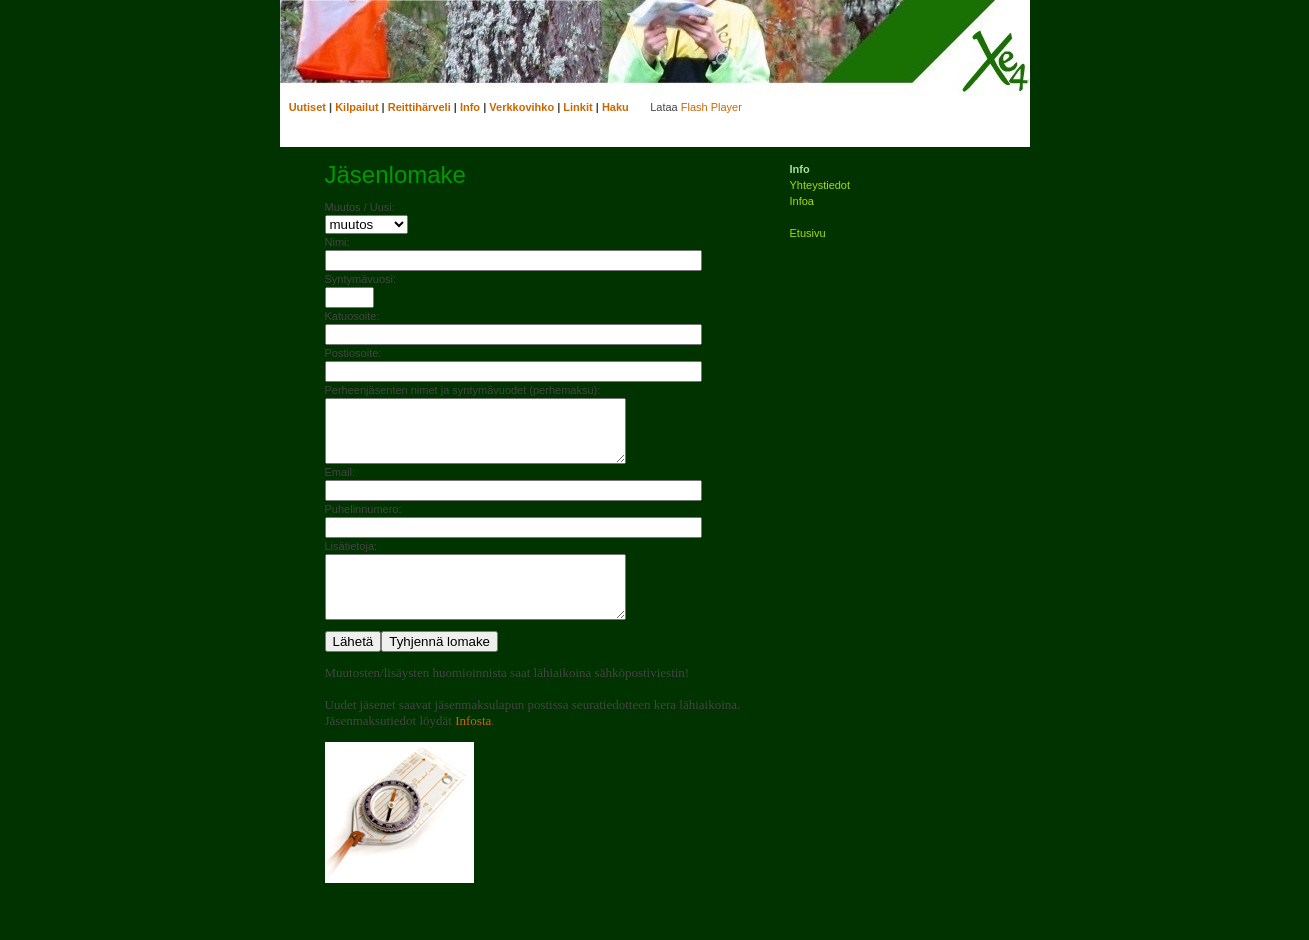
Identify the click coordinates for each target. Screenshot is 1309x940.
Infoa (802, 201)
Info (470, 107)
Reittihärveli (419, 107)
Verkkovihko (521, 107)
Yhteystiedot (820, 185)
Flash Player (711, 107)
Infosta (473, 744)
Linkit (577, 107)
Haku (615, 107)
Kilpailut (356, 107)
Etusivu (808, 233)
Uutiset (307, 107)
